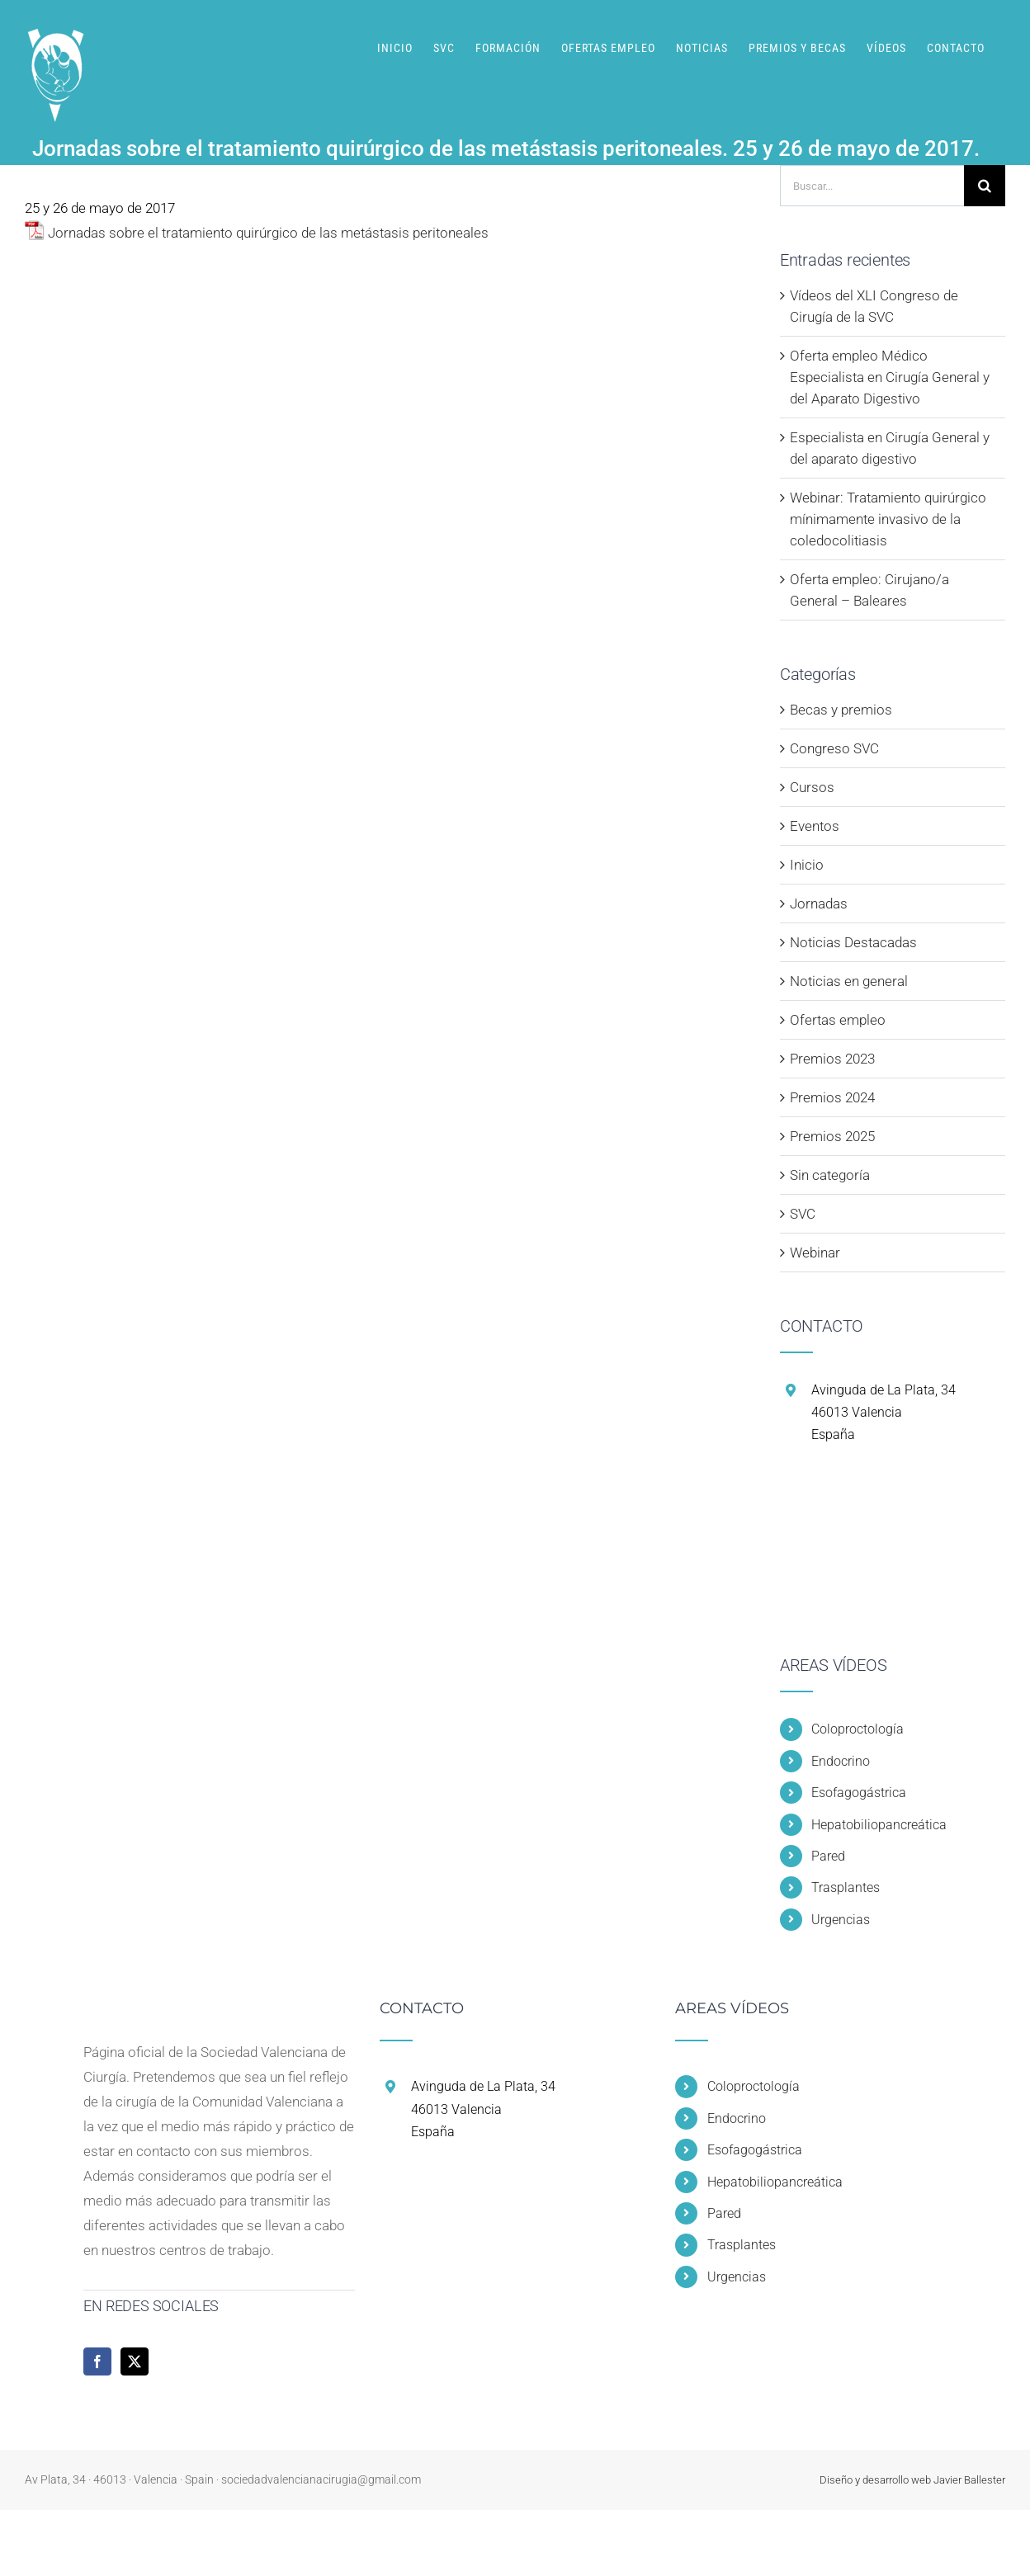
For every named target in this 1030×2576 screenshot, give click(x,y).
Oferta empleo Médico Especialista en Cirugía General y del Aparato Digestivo (890, 377)
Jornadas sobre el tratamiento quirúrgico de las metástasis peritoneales (268, 232)
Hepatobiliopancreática (879, 1825)
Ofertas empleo (838, 1020)
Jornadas (819, 903)
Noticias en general (849, 981)
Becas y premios (841, 709)
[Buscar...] (872, 185)
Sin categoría (830, 1175)
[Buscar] (984, 185)
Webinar (815, 1252)
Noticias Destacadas (853, 942)
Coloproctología (857, 1729)
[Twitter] (134, 2361)
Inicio (807, 864)
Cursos (812, 787)
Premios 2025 (832, 1136)
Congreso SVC (834, 748)
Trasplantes (845, 1887)
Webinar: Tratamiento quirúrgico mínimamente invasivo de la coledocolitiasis (888, 519)
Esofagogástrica (858, 1792)
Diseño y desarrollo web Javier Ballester (912, 2480)
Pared (828, 1856)
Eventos (814, 826)
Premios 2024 (832, 1097)
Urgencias (840, 1919)
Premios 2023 (832, 1058)
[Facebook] (97, 2361)
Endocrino (840, 1761)
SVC (802, 1213)
